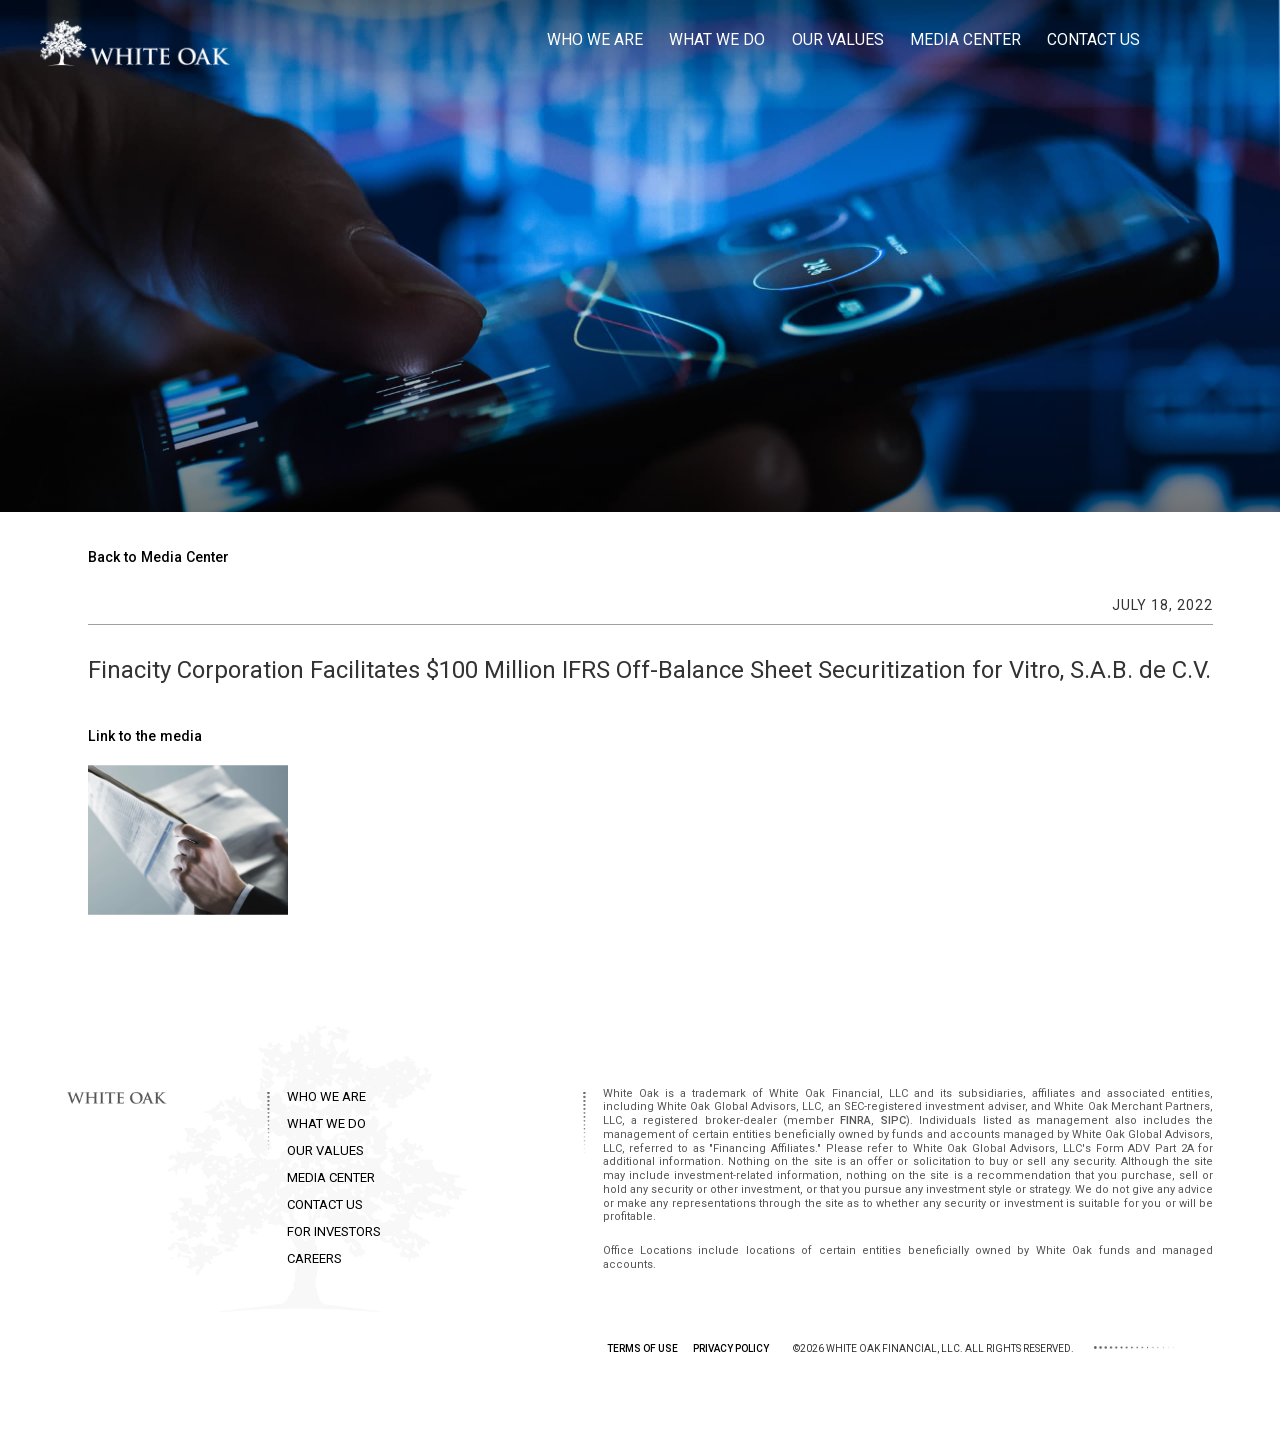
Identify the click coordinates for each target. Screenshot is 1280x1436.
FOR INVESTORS (334, 1231)
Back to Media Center (158, 557)
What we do (717, 39)
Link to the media (145, 736)
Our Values (838, 39)
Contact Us (1093, 39)
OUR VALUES (325, 1150)
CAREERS (314, 1258)
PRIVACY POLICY (731, 1348)
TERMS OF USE (642, 1348)
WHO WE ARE (326, 1096)
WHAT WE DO (326, 1123)
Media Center (965, 39)
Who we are (595, 39)
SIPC (893, 1120)
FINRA (855, 1120)
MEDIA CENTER (331, 1177)
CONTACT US (325, 1204)
